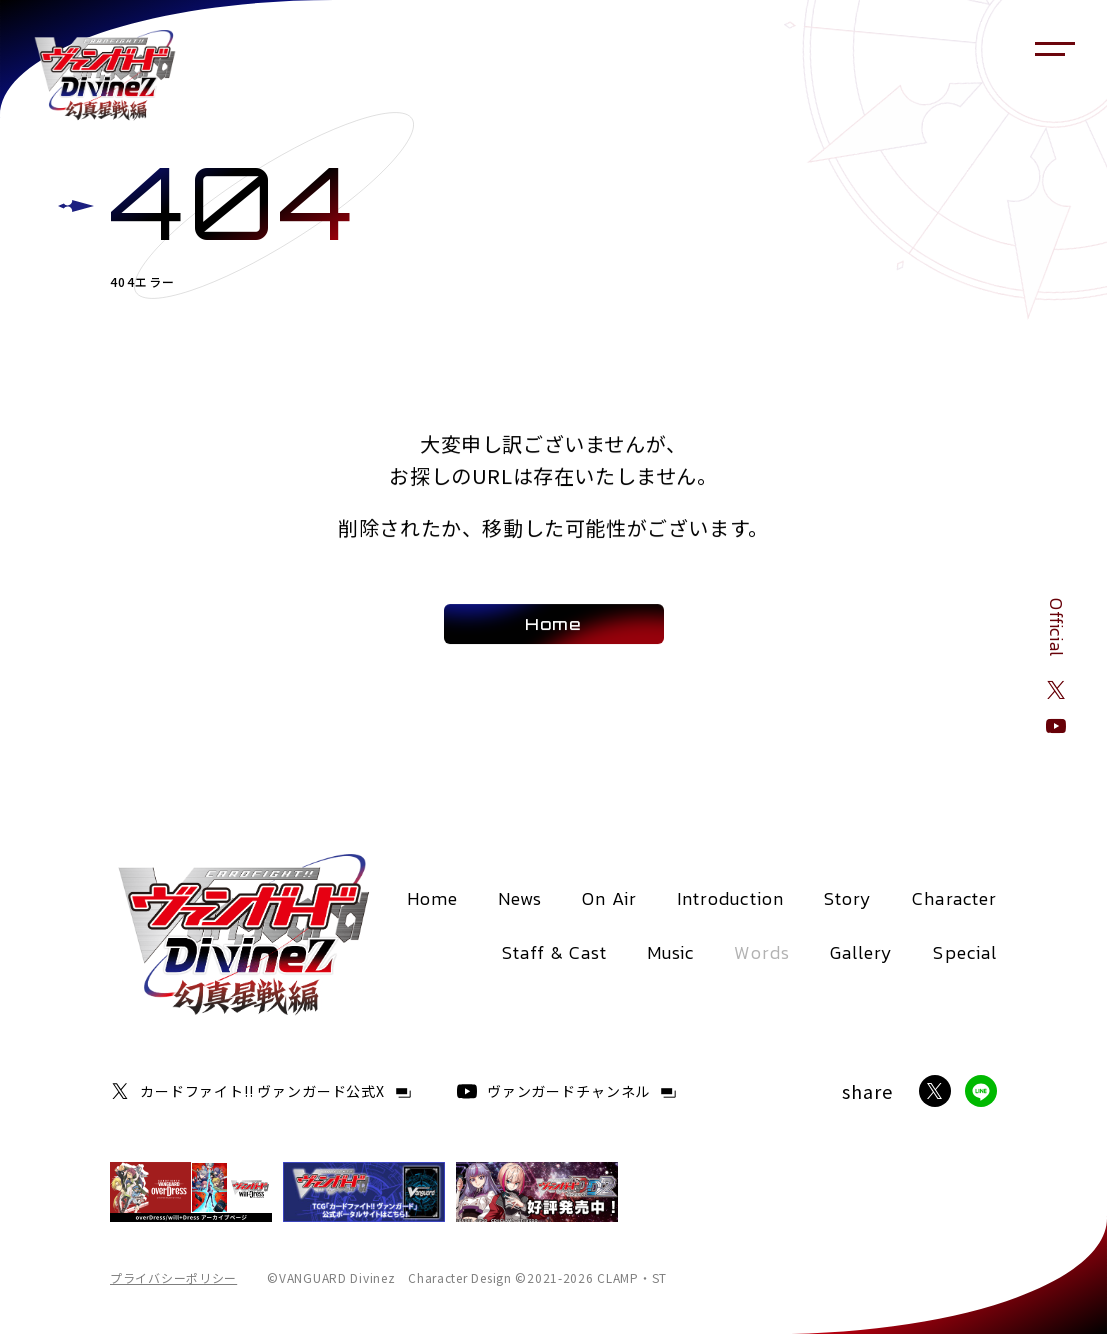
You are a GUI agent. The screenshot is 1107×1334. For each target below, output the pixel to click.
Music (670, 952)
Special (965, 952)
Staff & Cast (554, 952)
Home (432, 898)
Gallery (862, 952)
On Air (609, 898)
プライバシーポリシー (173, 1278)
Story (848, 898)
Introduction (730, 898)
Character (954, 898)
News (520, 898)
